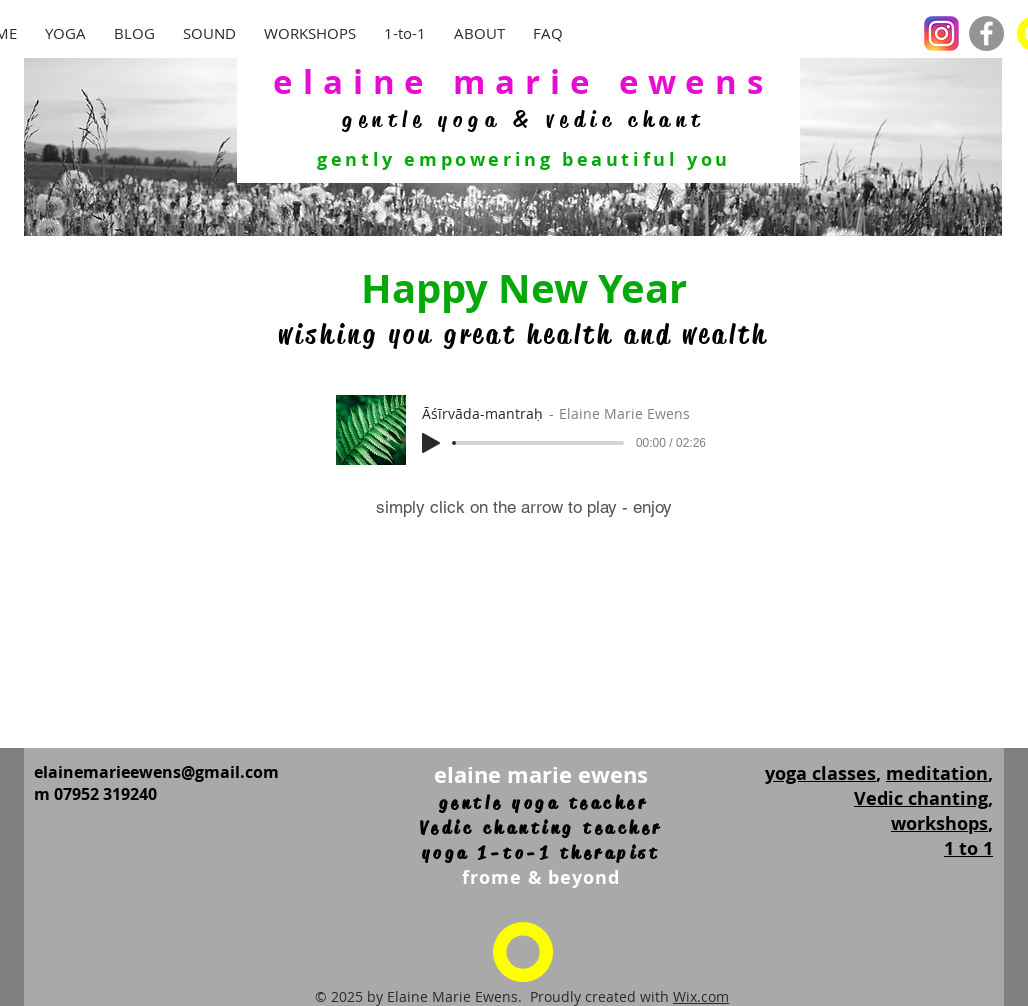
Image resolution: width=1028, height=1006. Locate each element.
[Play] (431, 443)
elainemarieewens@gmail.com (156, 772)
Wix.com (701, 996)
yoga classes (820, 773)
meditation (937, 773)
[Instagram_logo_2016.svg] (941, 33)
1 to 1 (968, 848)
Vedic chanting (921, 798)
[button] (209, 33)
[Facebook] (986, 33)
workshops (939, 823)
